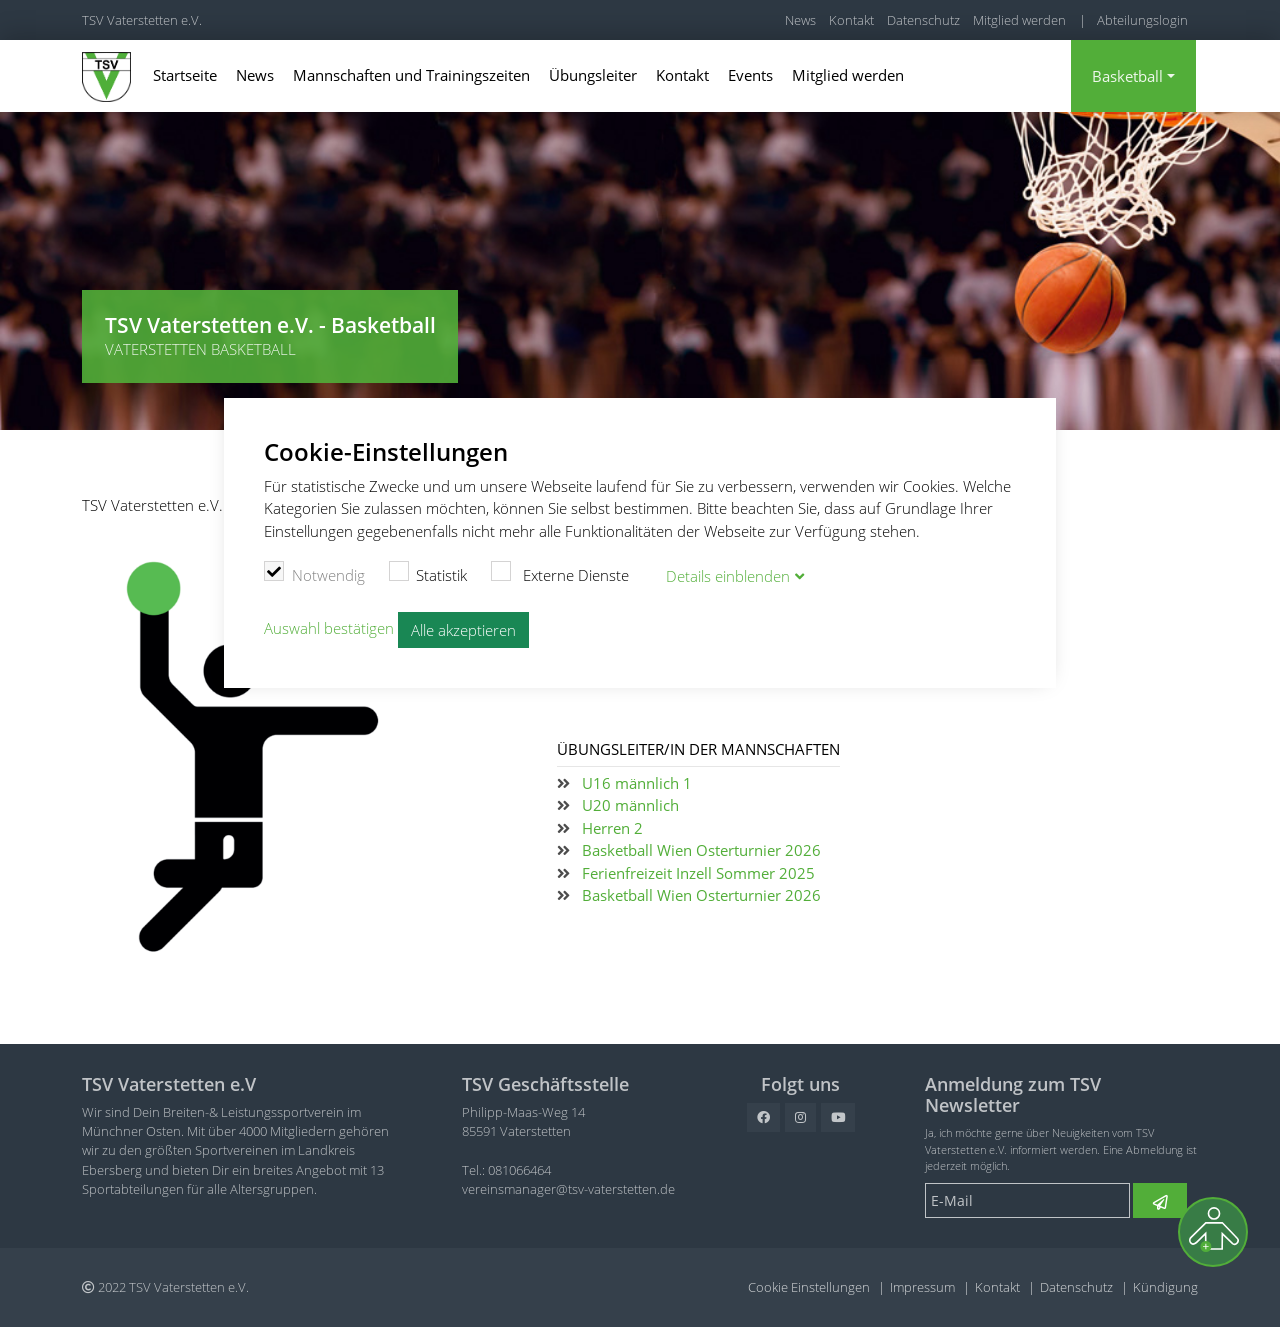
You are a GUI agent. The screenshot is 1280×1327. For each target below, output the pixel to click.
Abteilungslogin (1142, 20)
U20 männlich (630, 805)
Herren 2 (612, 828)
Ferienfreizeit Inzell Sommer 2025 (698, 873)
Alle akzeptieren (463, 630)
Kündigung (1165, 1287)
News (800, 20)
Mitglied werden (1019, 20)
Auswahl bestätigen (329, 628)
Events (750, 75)
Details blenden (728, 576)
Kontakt (851, 20)
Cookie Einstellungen (809, 1287)
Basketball (1127, 76)
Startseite (185, 75)
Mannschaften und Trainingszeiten (411, 75)
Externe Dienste (560, 573)
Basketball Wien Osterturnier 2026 (701, 850)
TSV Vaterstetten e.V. (142, 20)
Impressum (922, 1287)
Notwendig (314, 573)
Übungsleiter (593, 75)
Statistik (428, 573)
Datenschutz (923, 20)
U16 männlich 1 (637, 783)
